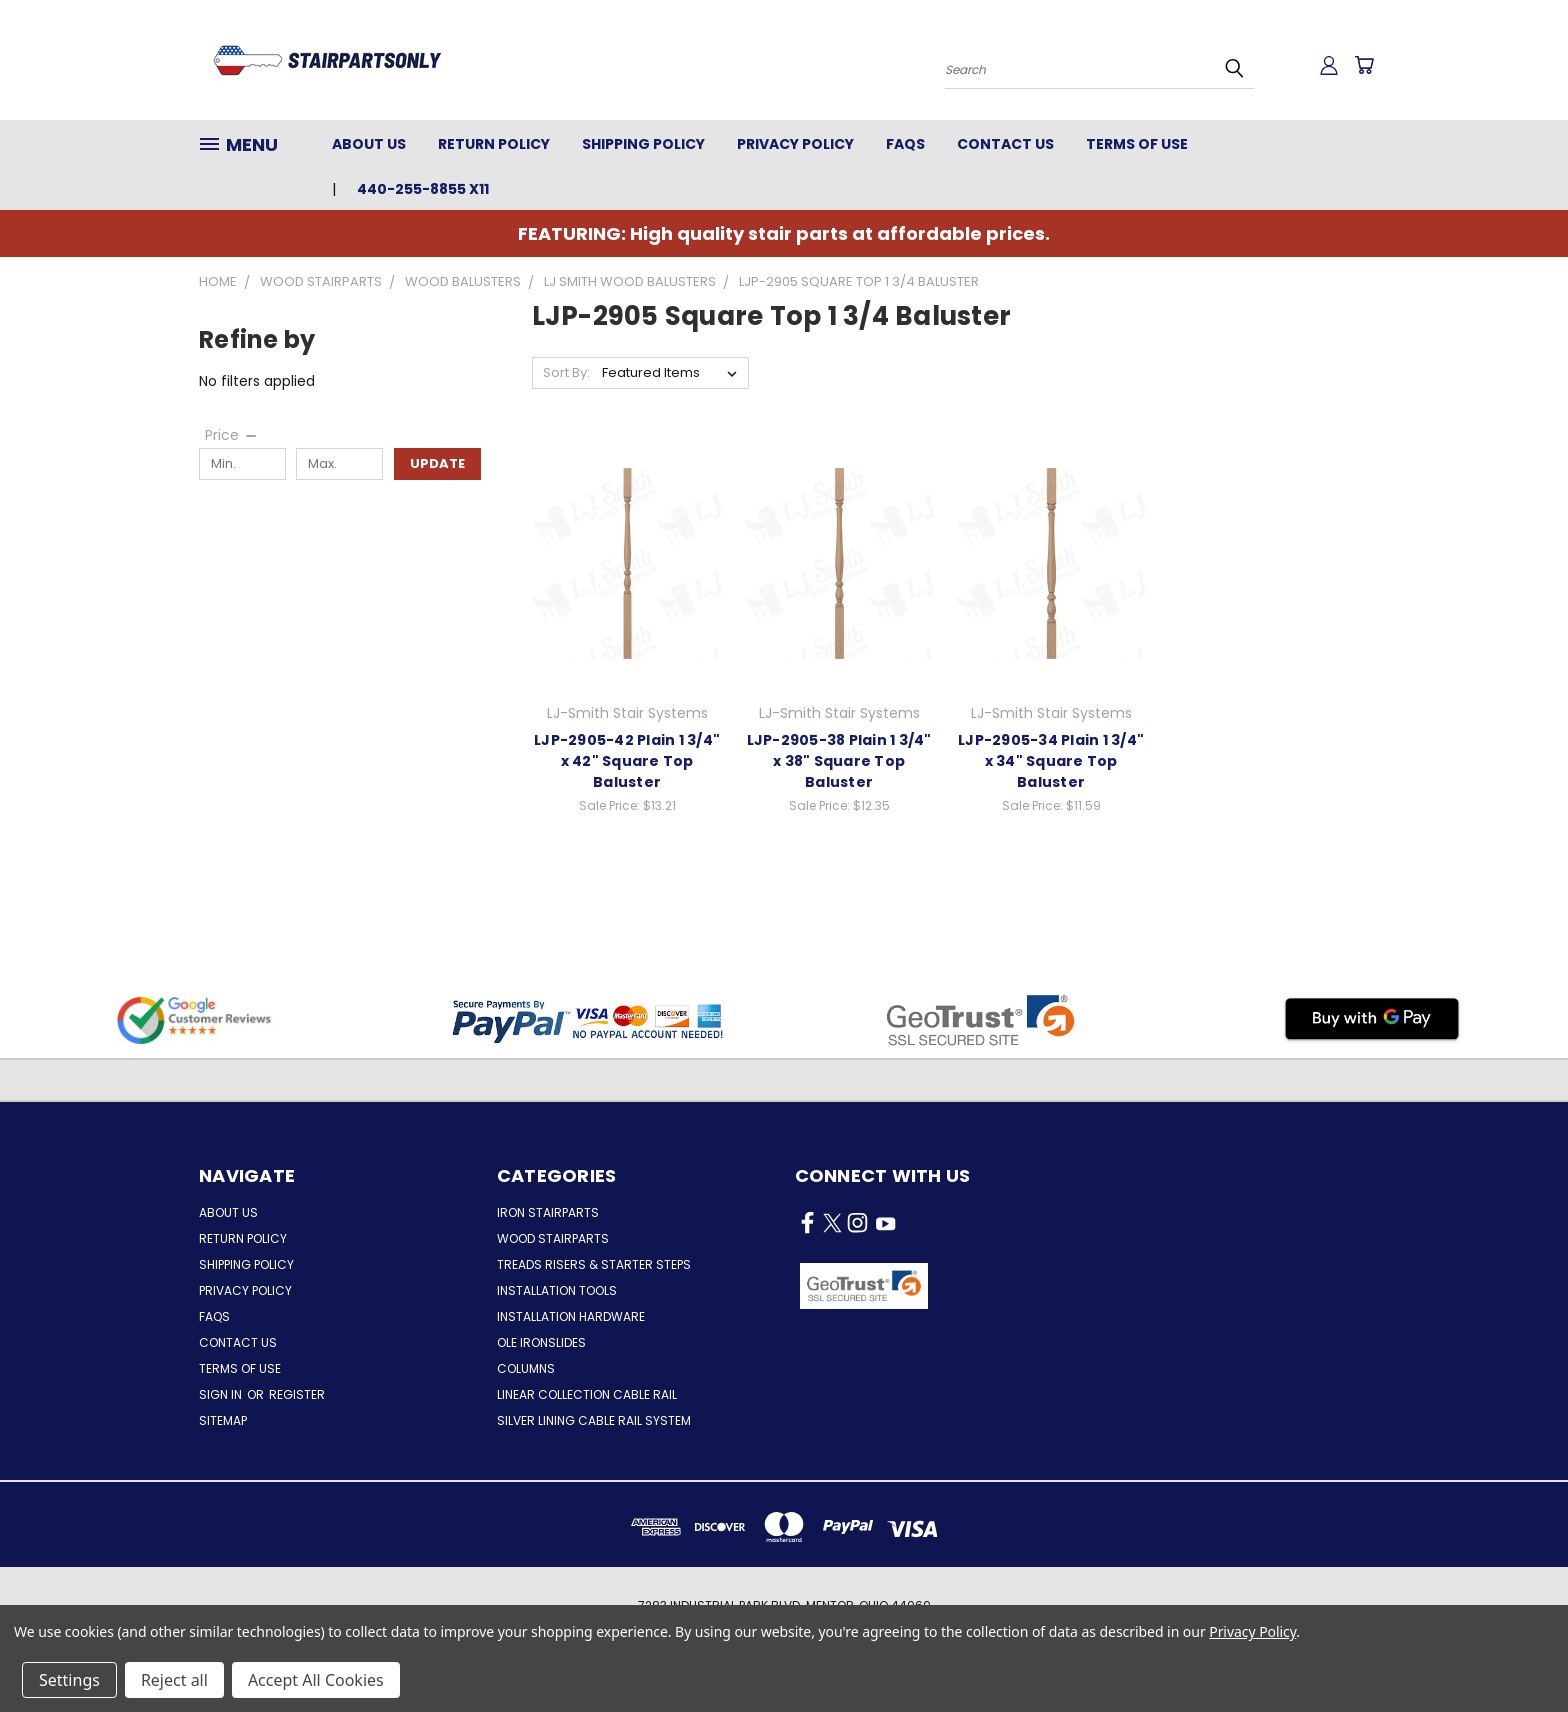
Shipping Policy (643, 144)
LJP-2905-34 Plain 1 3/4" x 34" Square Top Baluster (1051, 761)
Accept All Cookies (316, 1680)
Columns (526, 1368)
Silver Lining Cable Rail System (594, 1420)
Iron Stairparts (548, 1212)
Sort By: (566, 372)
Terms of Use (1137, 144)
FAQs (905, 144)
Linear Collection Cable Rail (587, 1394)
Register (297, 1394)
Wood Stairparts (553, 1238)
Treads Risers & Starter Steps (594, 1264)
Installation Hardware (571, 1316)
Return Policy (494, 144)
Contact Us (1005, 144)
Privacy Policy (795, 144)
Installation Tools (557, 1290)
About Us (369, 144)
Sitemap (223, 1420)
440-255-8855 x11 (423, 189)
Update (437, 463)
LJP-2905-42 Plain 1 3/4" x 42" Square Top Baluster (627, 761)
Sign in (222, 1394)
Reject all (174, 1680)
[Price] (232, 435)
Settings (69, 1680)
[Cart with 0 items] (1364, 65)
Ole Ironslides (541, 1342)
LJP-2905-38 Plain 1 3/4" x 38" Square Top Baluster (839, 761)
